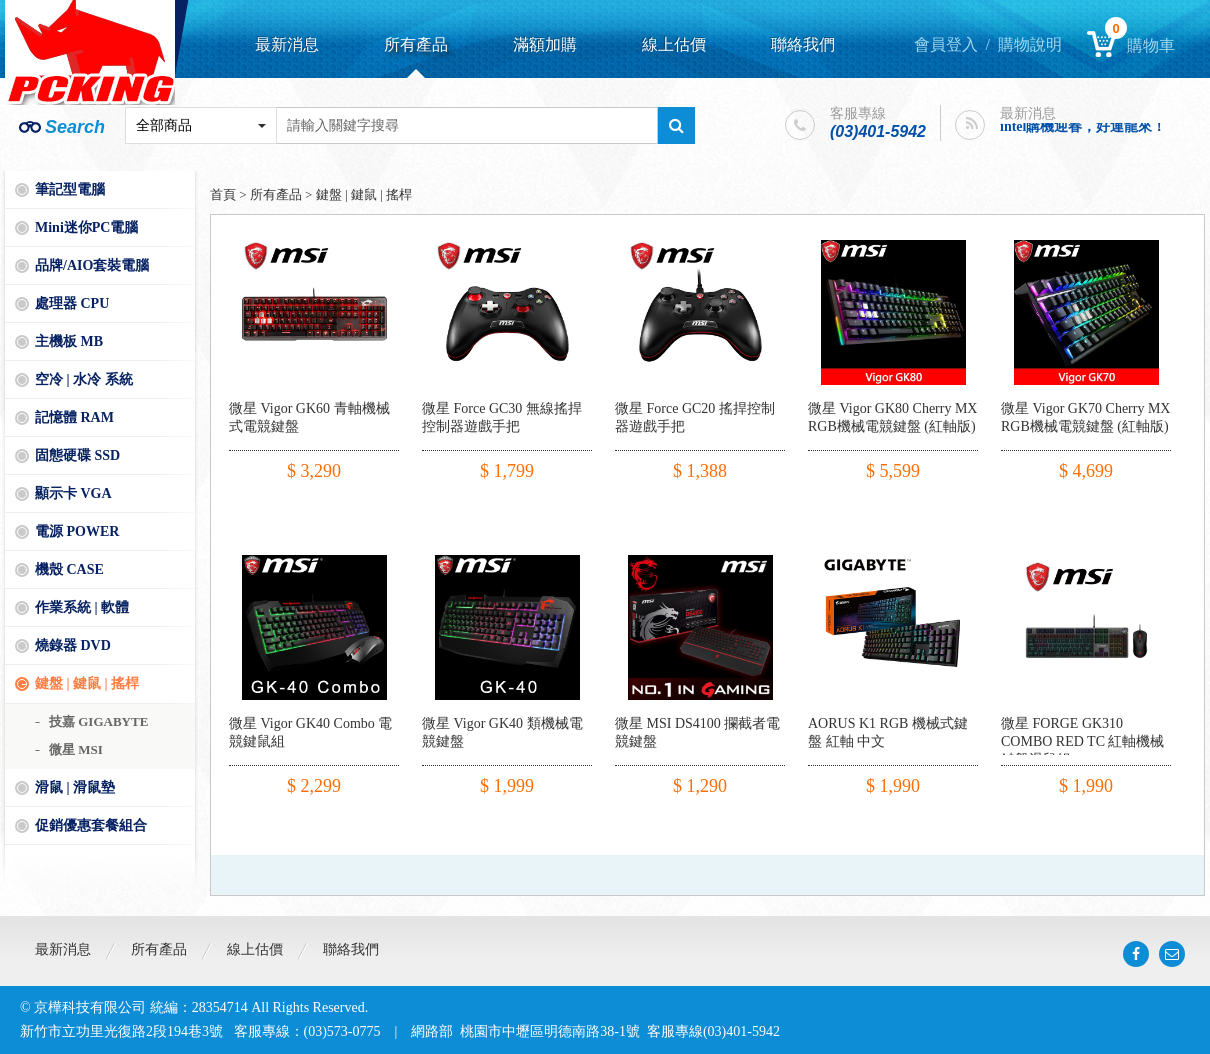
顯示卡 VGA (73, 493)
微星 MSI (76, 749)
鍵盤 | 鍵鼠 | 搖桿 (87, 683)
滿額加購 (545, 44)
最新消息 (287, 44)
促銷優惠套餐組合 (91, 825)
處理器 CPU (72, 303)
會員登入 (946, 44)
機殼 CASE (69, 569)
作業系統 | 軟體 (82, 607)
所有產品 (416, 44)
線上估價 (674, 44)
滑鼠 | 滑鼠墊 (75, 787)
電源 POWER (77, 531)
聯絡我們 (803, 44)
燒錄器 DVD (73, 645)
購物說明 (1030, 44)
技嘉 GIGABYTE (98, 721)
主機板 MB (69, 341)
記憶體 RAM (74, 417)
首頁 (223, 194)
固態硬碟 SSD (77, 455)
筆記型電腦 (70, 189)
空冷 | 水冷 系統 (84, 379)
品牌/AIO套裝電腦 (92, 265)
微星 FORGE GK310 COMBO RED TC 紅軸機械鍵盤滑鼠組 (1082, 741)
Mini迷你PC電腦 (86, 227)
